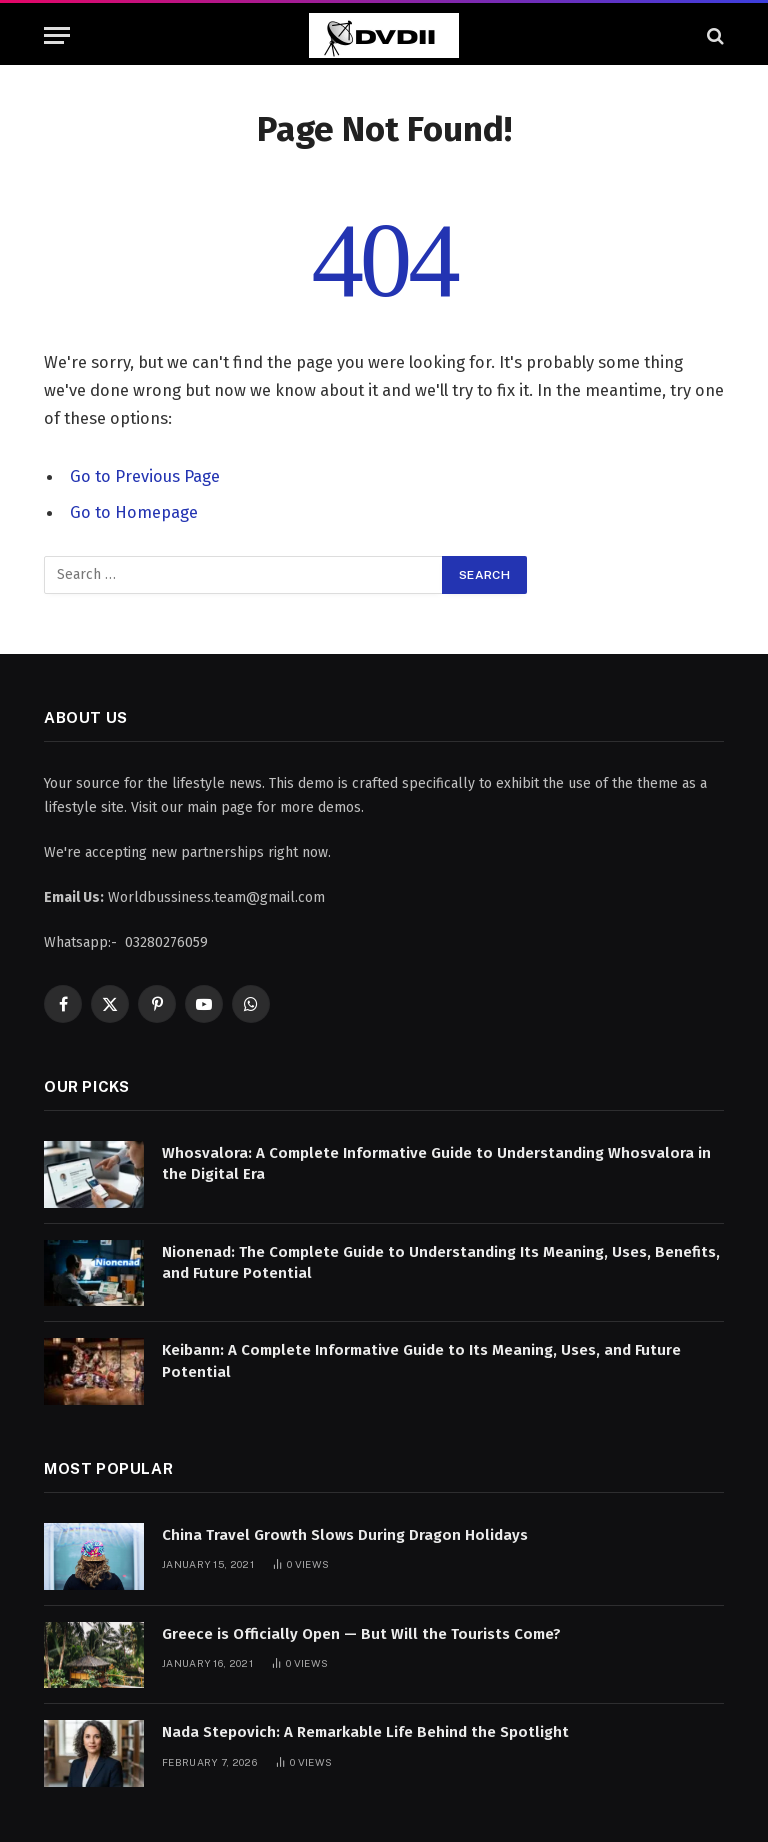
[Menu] (57, 35)
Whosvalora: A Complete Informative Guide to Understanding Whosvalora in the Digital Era (436, 1163)
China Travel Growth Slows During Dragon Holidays (345, 1535)
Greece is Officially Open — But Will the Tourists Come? (361, 1634)
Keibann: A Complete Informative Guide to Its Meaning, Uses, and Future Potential (421, 1360)
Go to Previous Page (145, 476)
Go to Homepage (134, 512)
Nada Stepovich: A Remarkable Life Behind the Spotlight (365, 1732)
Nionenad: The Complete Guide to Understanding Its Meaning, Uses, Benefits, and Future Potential (441, 1262)
